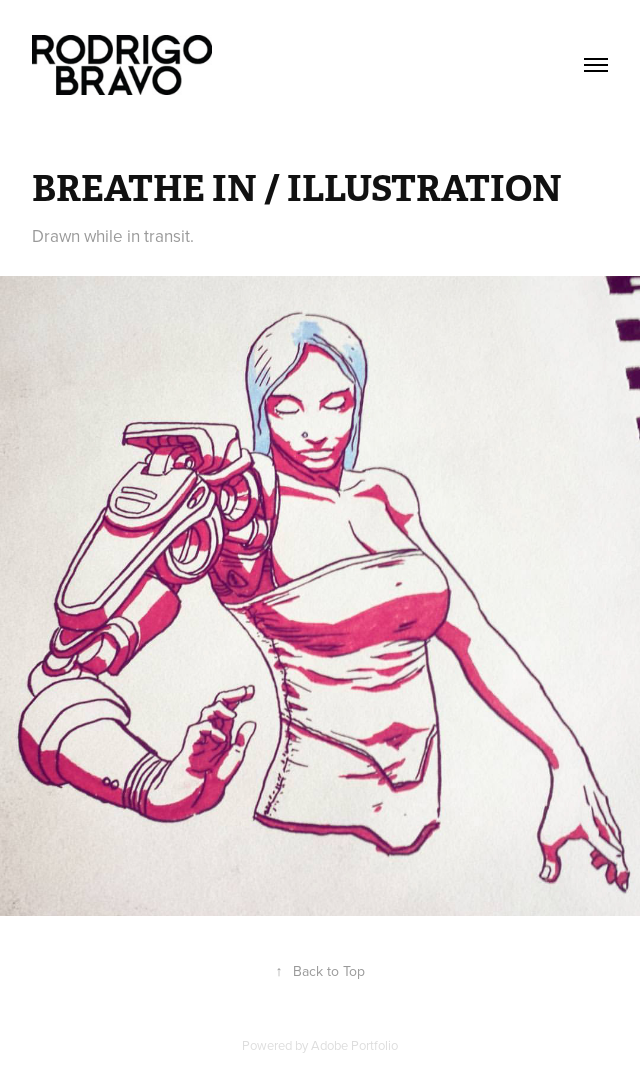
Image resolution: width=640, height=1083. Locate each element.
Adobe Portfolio (354, 1045)
